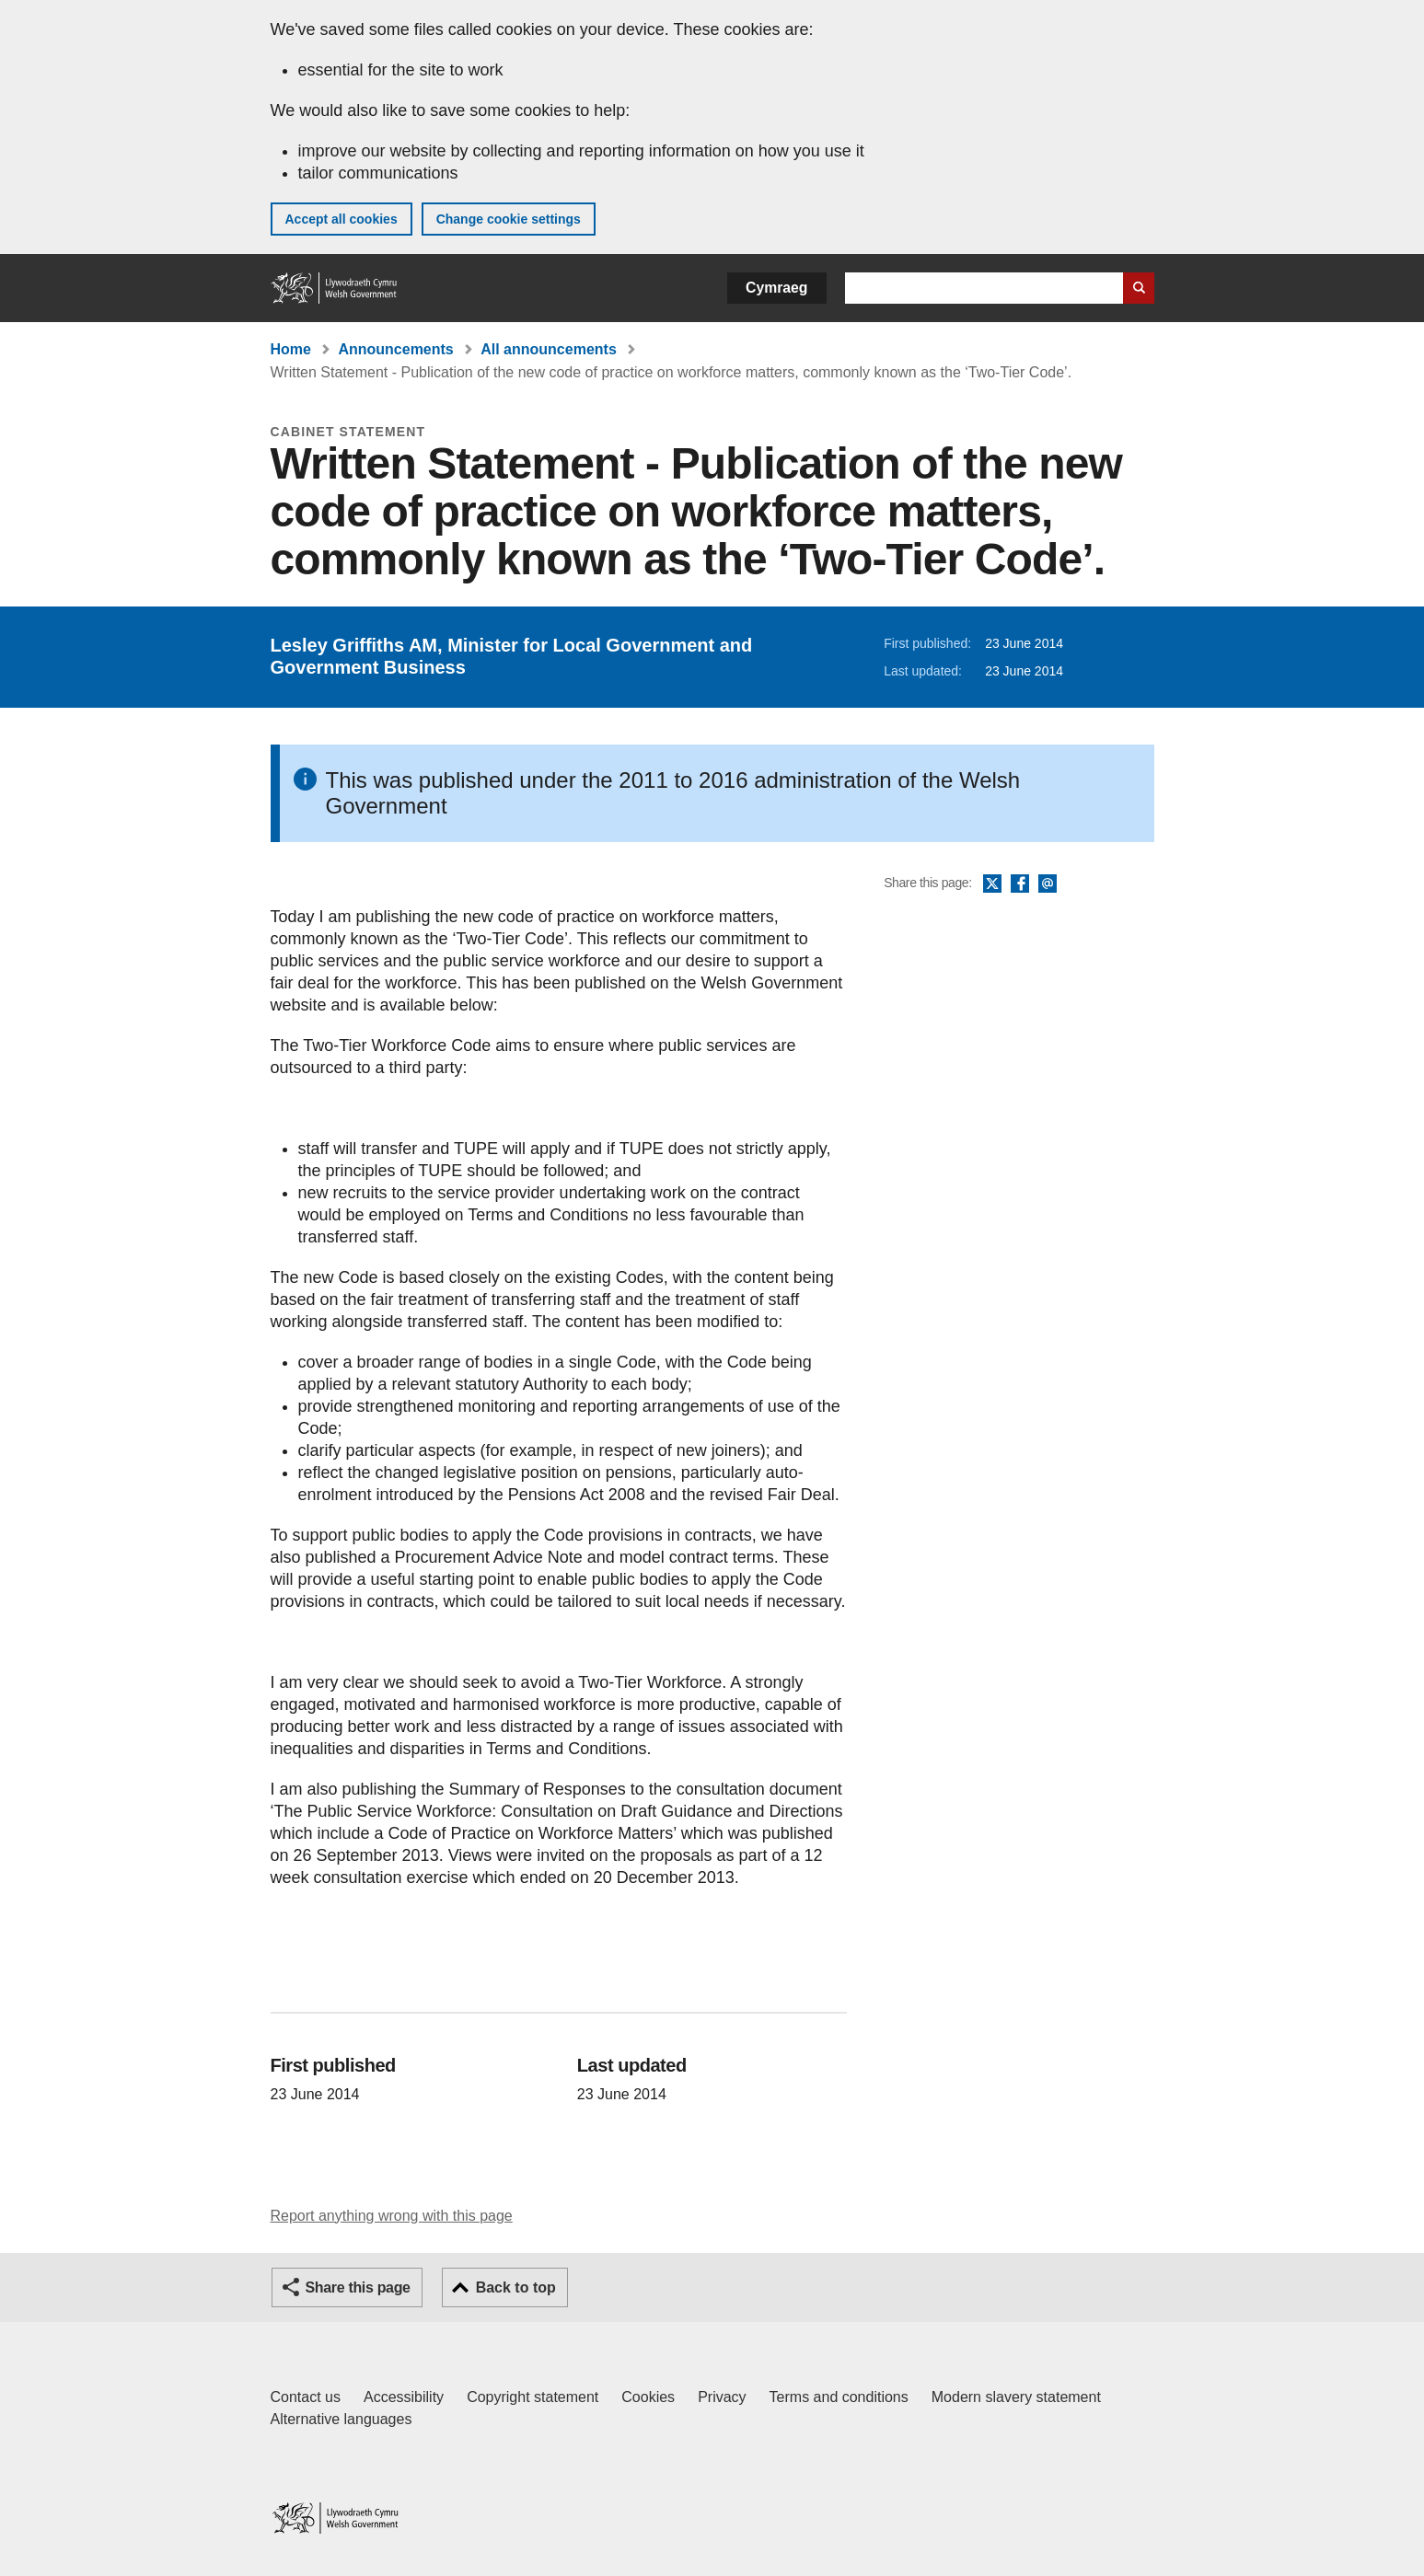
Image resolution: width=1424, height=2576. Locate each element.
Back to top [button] (516, 2287)
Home (291, 349)
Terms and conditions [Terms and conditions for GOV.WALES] (839, 2397)
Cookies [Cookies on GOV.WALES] (648, 2397)
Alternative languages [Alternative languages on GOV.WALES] (341, 2419)
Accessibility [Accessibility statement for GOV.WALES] (404, 2397)
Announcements (395, 349)
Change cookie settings (508, 219)
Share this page (358, 2287)
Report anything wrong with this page (392, 2216)
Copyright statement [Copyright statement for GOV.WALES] (532, 2397)
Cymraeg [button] (776, 287)
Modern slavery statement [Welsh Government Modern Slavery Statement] (1016, 2397)
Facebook (1020, 884)
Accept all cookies (341, 219)
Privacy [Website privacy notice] (722, 2397)
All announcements (548, 349)
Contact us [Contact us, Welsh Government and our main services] (306, 2397)
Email (1047, 884)
